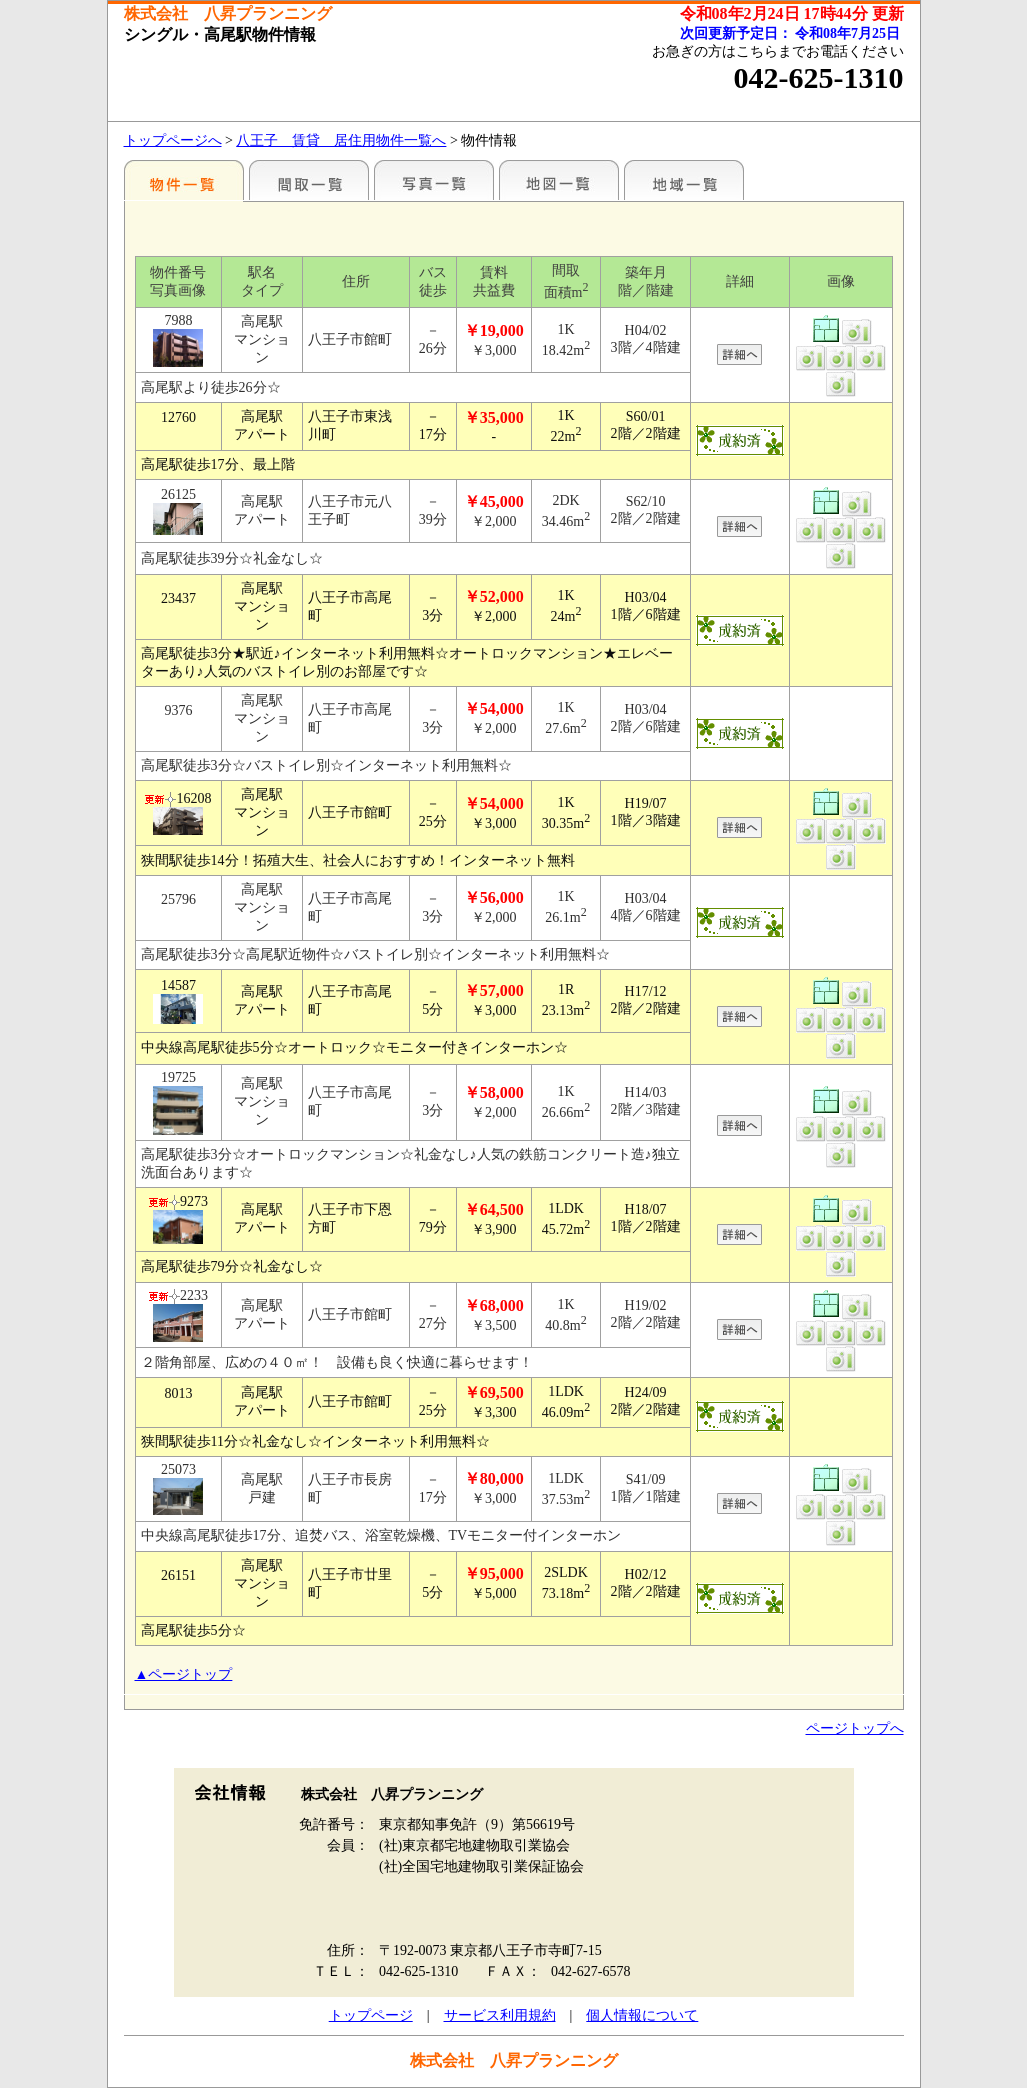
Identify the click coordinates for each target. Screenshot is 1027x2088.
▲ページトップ (184, 1674)
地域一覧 (684, 180)
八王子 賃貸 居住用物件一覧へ (341, 140)
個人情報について (642, 2015)
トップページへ (173, 140)
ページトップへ (855, 1728)
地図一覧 (559, 180)
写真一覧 (434, 180)
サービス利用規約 (500, 2015)
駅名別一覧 (184, 180)
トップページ (371, 2015)
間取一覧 (309, 180)
